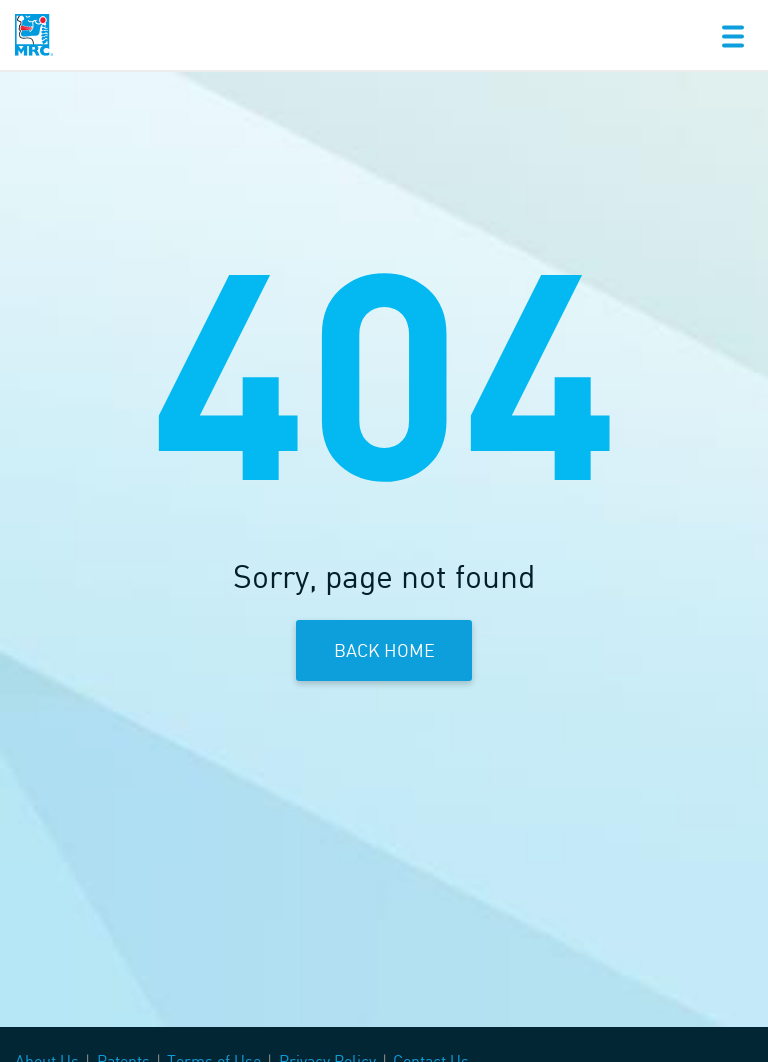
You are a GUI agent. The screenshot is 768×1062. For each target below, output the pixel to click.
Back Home (384, 650)
